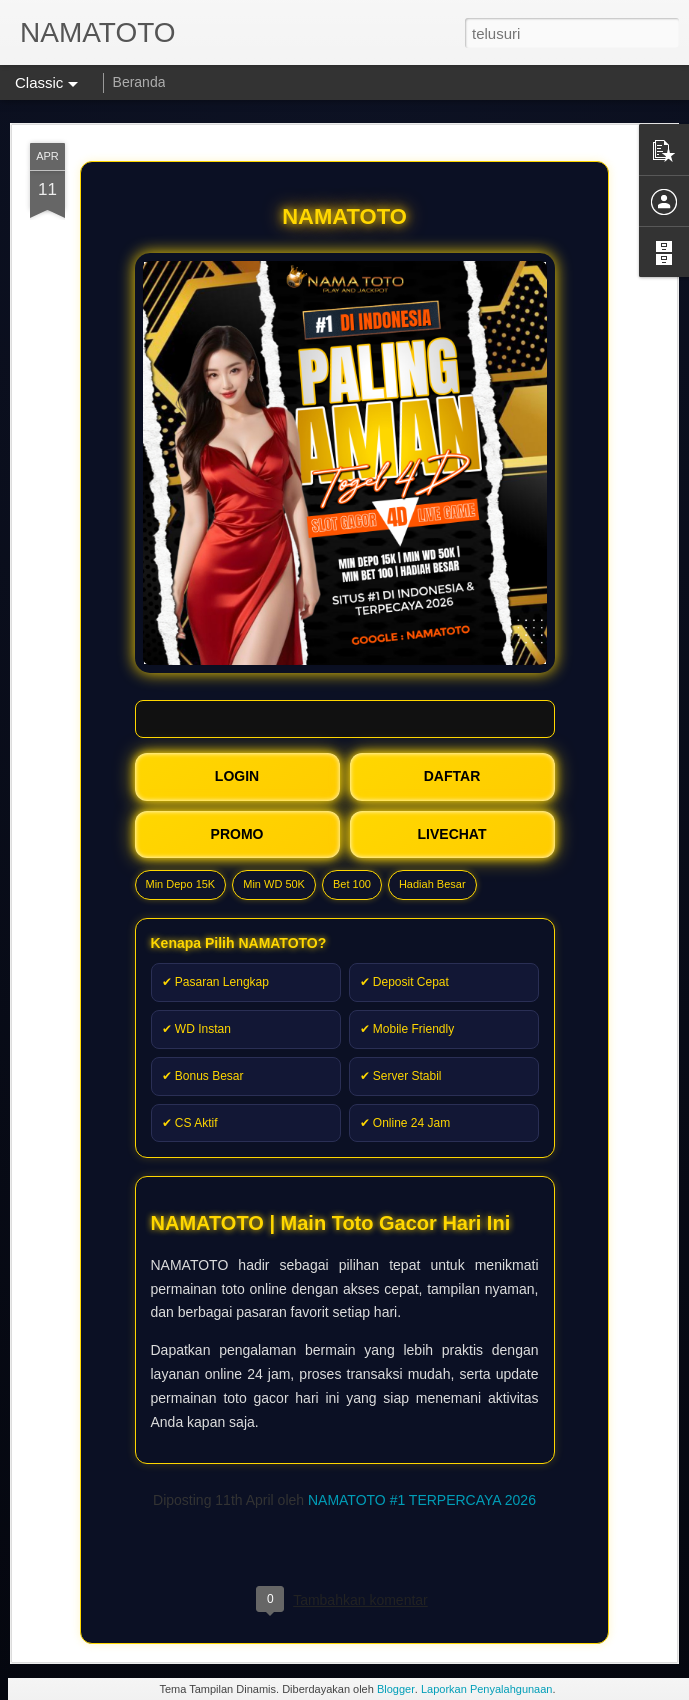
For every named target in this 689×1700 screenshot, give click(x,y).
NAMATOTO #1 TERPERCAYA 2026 (422, 1500)
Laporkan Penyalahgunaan (487, 1689)
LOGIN (237, 776)
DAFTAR (452, 776)
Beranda (139, 82)
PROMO (237, 834)
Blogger (395, 1689)
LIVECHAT (452, 834)
